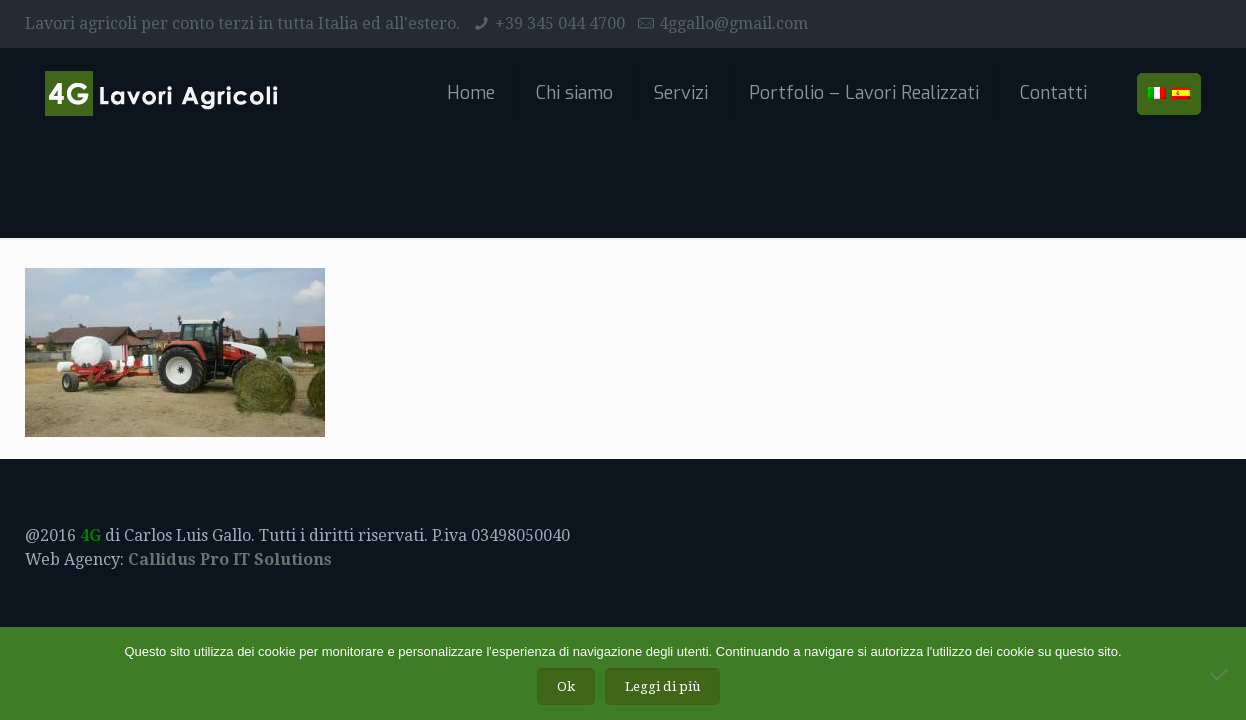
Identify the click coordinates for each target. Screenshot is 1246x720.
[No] (1221, 674)
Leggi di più (662, 686)
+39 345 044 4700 (560, 23)
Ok (566, 686)
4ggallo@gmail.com (733, 23)
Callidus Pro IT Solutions (230, 559)
